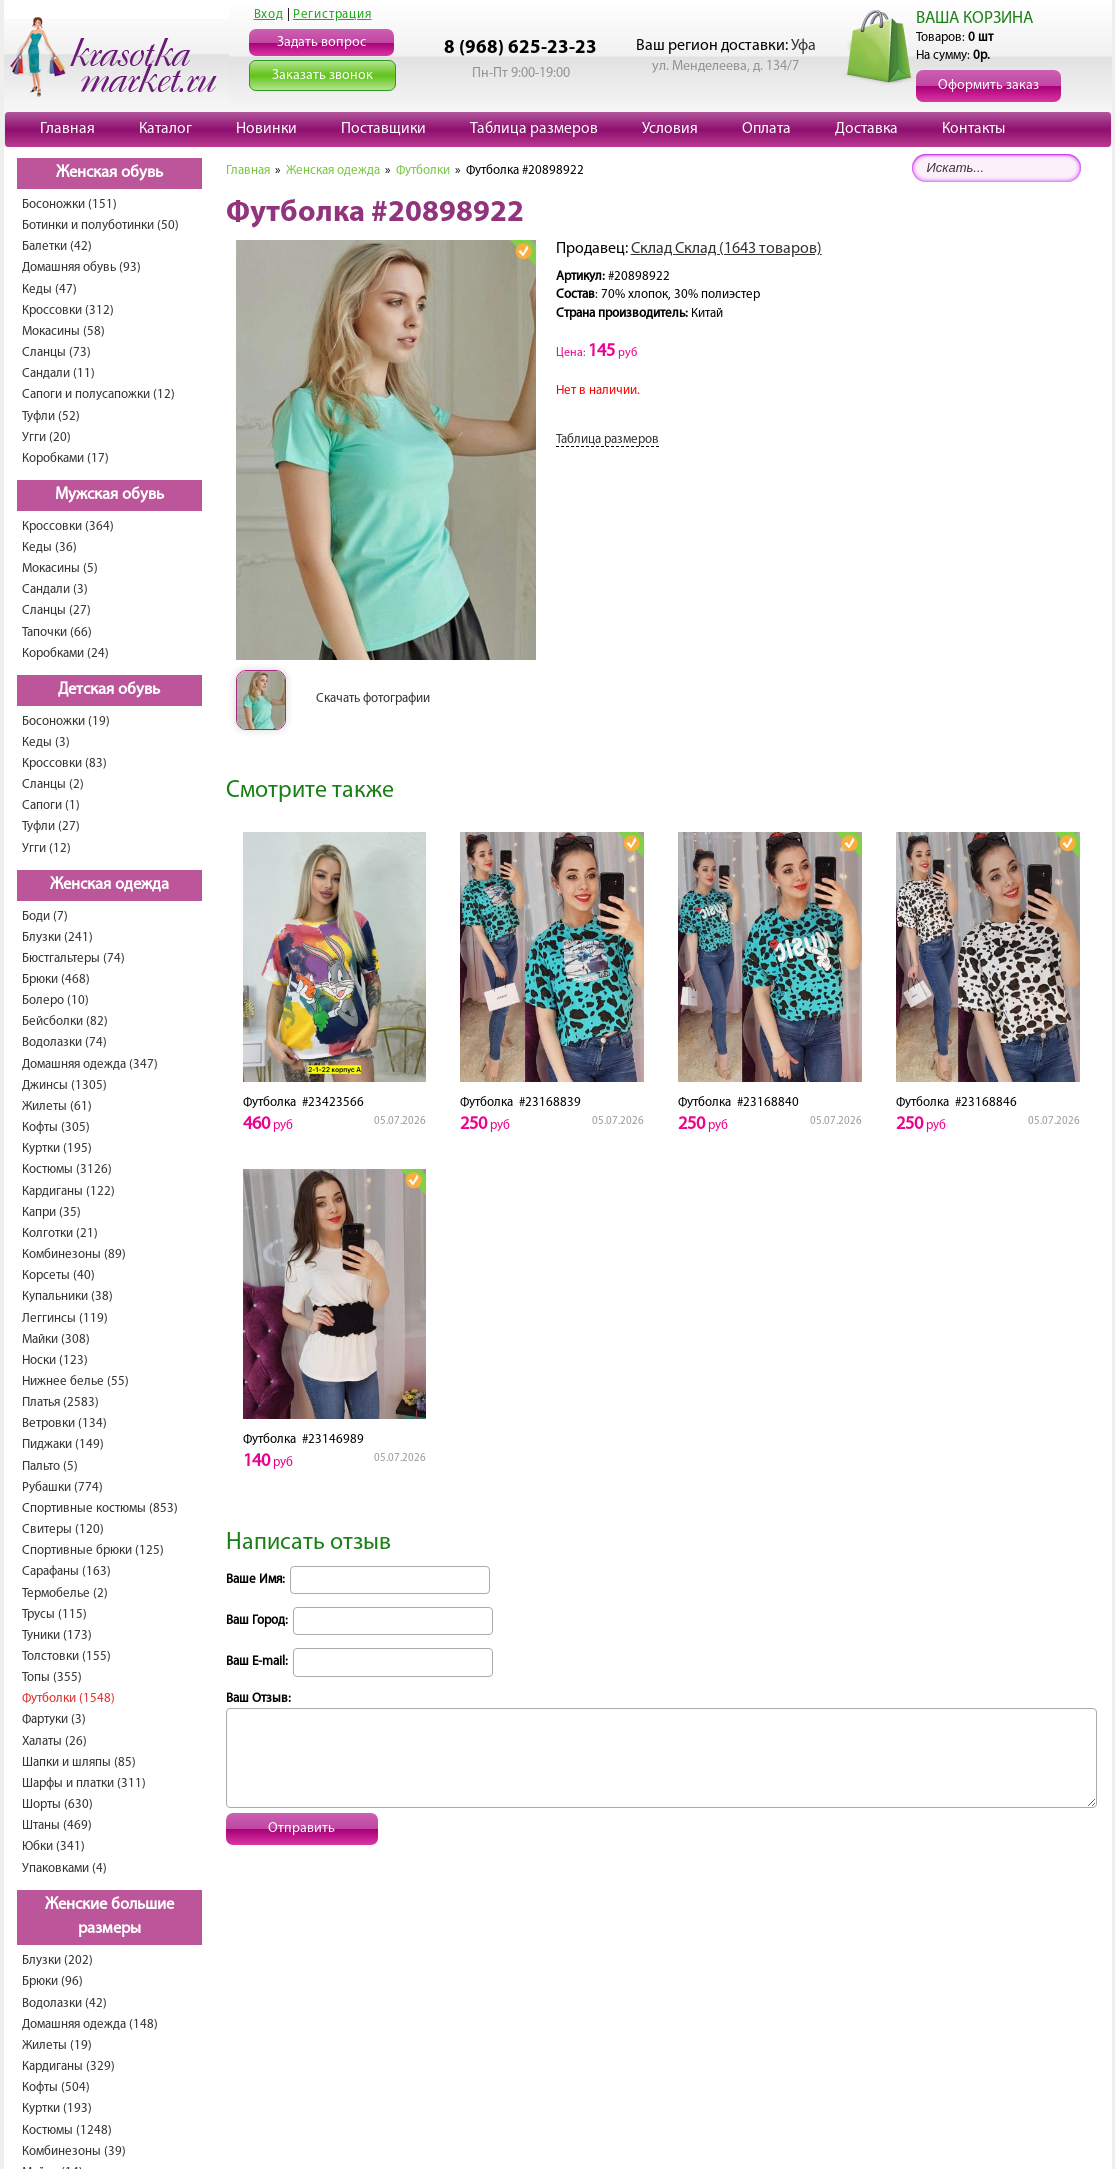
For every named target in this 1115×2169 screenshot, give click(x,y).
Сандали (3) (55, 589)
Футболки (423, 170)
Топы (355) (52, 1677)
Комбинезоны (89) (74, 1254)
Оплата (766, 129)
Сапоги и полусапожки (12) (98, 394)
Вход (269, 14)
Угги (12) (46, 848)
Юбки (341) (53, 1846)
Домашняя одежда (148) (90, 2024)
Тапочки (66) (57, 632)
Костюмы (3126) (67, 1169)
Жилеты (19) (57, 2045)
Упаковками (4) (64, 1868)
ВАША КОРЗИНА (974, 18)
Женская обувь (109, 173)
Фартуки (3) (54, 1719)
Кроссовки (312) (68, 310)
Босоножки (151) (69, 204)
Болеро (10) (55, 1000)
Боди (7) (45, 916)
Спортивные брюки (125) (93, 1550)
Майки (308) (56, 1339)
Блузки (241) (57, 937)
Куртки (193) (57, 2108)
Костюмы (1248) (67, 2130)
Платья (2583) (60, 1402)
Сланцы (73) (56, 352)
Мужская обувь (109, 495)
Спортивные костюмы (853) (100, 1508)
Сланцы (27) (56, 610)
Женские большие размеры (109, 1917)
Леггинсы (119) (65, 1318)
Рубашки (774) (62, 1487)
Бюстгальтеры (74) (73, 958)
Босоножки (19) (66, 721)
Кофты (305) (56, 1127)
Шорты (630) (57, 1804)
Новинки (266, 129)
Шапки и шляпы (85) (79, 1762)
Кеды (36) (49, 547)
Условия (670, 129)
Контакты (973, 129)
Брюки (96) (52, 1981)
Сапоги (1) (51, 805)
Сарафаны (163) (66, 1571)
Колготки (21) (60, 1233)
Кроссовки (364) (68, 526)
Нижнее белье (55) (75, 1381)
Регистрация (332, 14)
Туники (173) (57, 1635)
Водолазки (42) (64, 2003)
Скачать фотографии (373, 698)
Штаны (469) (57, 1825)
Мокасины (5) (60, 568)
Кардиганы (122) (68, 1191)
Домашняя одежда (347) (90, 1064)
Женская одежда (109, 885)
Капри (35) (51, 1212)
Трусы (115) (54, 1614)
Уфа (803, 46)
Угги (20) (46, 437)
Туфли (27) (51, 826)
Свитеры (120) (63, 1529)
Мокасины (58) (63, 331)
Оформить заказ (988, 85)
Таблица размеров (534, 129)
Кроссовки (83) (64, 763)
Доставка (866, 129)
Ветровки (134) (64, 1423)
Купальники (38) (67, 1296)
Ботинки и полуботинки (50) (100, 225)
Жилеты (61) (57, 1106)
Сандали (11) (58, 373)
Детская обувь (109, 690)
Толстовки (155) (66, 1656)
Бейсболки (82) (65, 1021)
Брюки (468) (56, 979)
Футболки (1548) (68, 1698)
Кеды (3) (46, 742)
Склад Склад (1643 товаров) (726, 249)
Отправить (301, 1828)
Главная (67, 129)
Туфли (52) (51, 416)
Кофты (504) (56, 2087)
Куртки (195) (57, 1148)
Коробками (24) (65, 653)
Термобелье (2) (65, 1593)
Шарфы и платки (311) (84, 1783)
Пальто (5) (50, 1466)
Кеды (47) (49, 289)
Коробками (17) (65, 458)
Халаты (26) (54, 1741)
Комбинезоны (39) (74, 2151)
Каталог (165, 129)
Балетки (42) (57, 246)
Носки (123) (55, 1360)
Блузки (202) (57, 1960)
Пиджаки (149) (63, 1444)
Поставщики (383, 129)
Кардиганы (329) (68, 2066)
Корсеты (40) (58, 1275)
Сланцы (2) (53, 784)
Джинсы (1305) (64, 1085)
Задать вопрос (321, 42)
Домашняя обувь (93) (81, 267)
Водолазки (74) (64, 1042)
